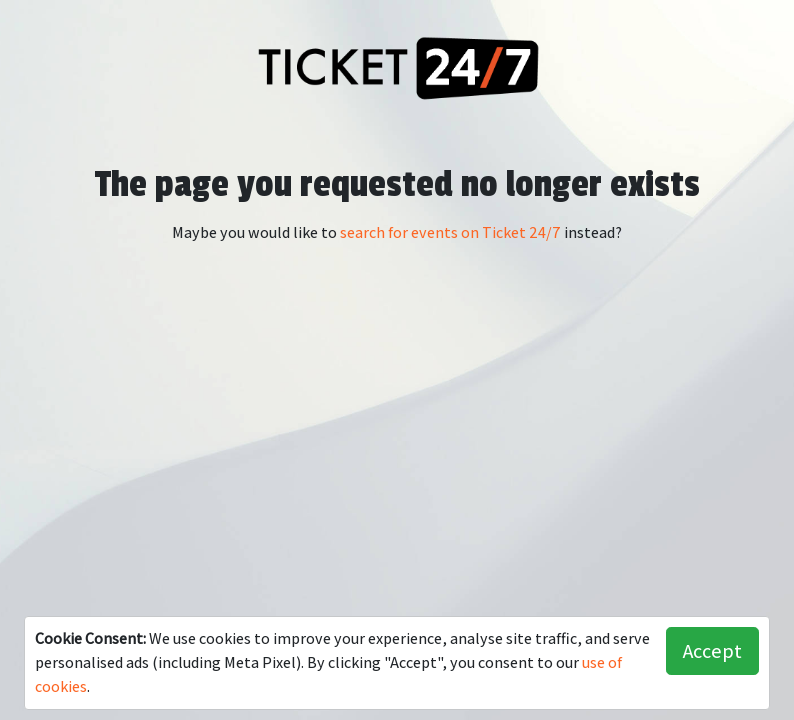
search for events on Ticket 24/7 (450, 232)
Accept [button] (712, 651)
